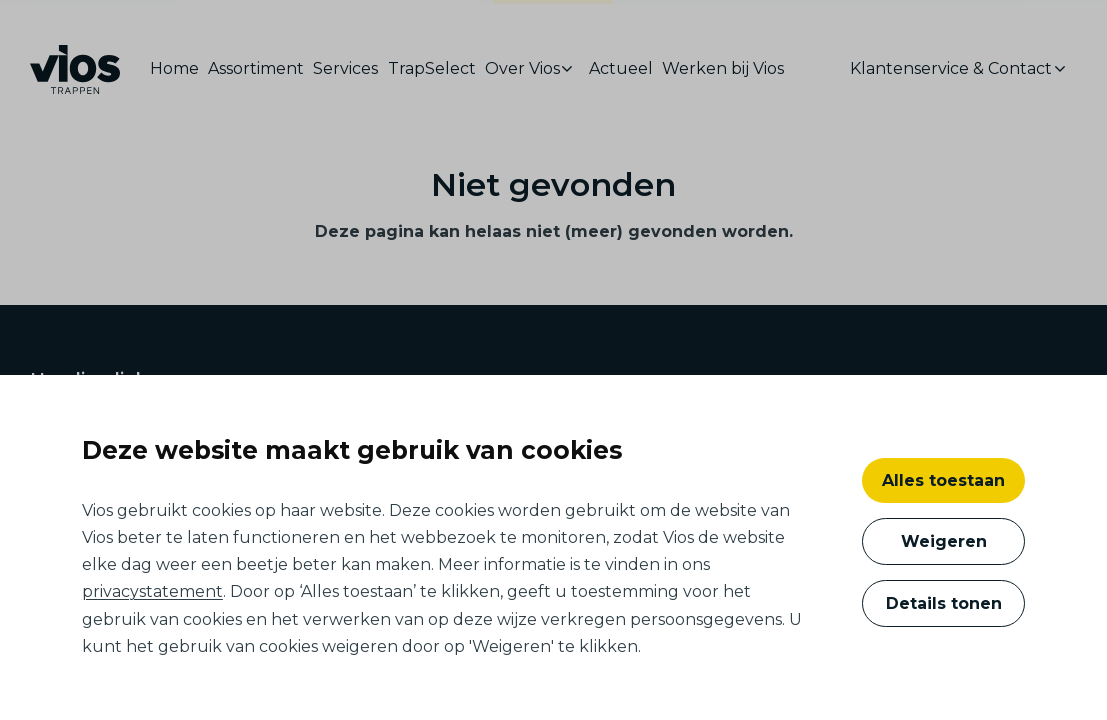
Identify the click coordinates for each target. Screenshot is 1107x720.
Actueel (621, 74)
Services (345, 74)
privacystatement (152, 591)
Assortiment (256, 74)
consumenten (553, 24)
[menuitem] (177, 75)
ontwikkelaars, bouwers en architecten (328, 21)
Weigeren (944, 541)
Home (174, 74)
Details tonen (944, 603)
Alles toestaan (943, 480)
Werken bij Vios (723, 74)
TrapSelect (432, 74)
